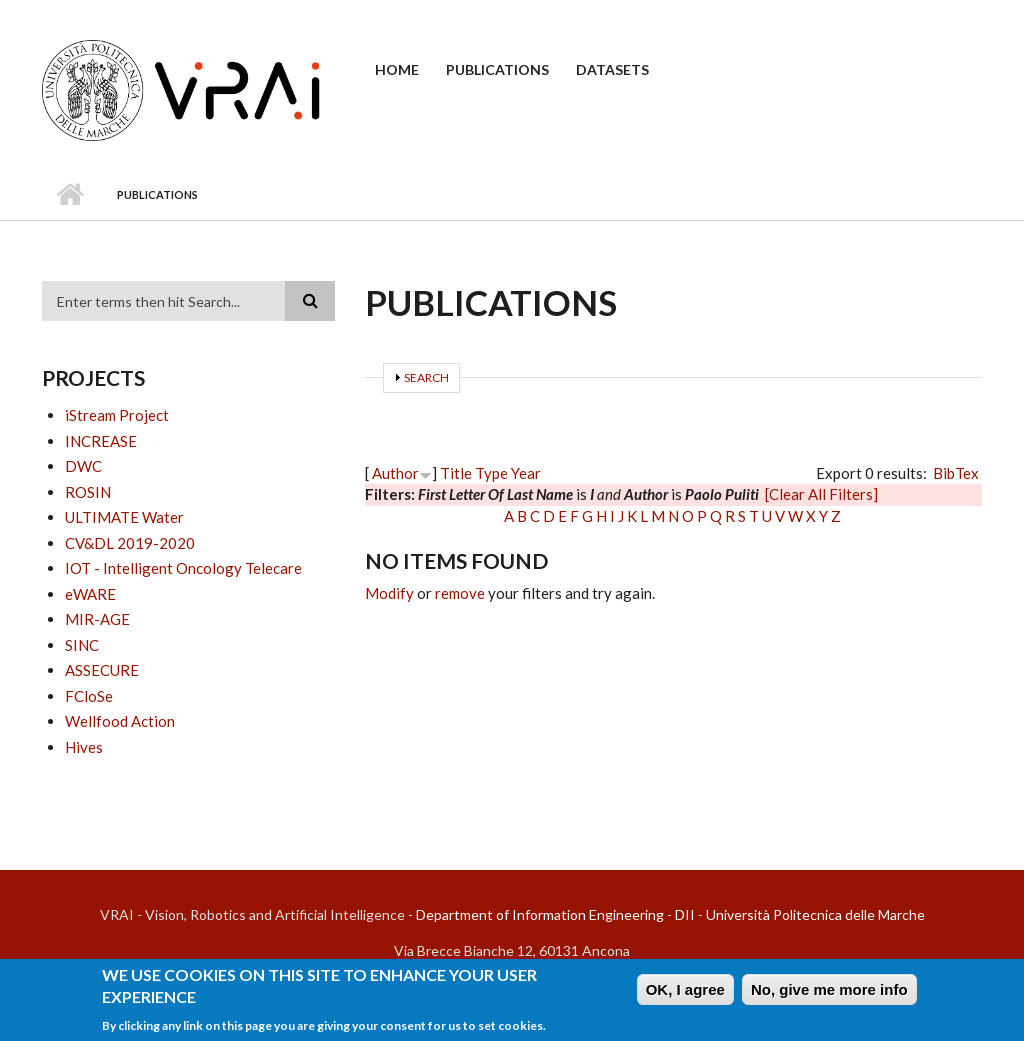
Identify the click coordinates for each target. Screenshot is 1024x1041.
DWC (83, 466)
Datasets (612, 69)
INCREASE (101, 441)
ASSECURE (102, 670)
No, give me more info (829, 989)
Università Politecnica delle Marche (815, 914)
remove (460, 593)
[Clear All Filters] (821, 494)
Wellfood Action (120, 721)
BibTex (956, 473)
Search (426, 377)
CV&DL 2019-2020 (130, 543)
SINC (82, 645)
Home (397, 69)
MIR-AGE (97, 619)
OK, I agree (685, 989)
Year (526, 473)
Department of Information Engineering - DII (555, 914)
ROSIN (88, 492)
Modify (389, 593)
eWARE (90, 594)
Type (491, 473)
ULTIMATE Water (124, 517)
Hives (84, 747)
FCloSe (89, 696)
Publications (497, 69)
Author (395, 473)
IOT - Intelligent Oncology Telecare (183, 568)
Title (456, 473)
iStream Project (117, 415)
